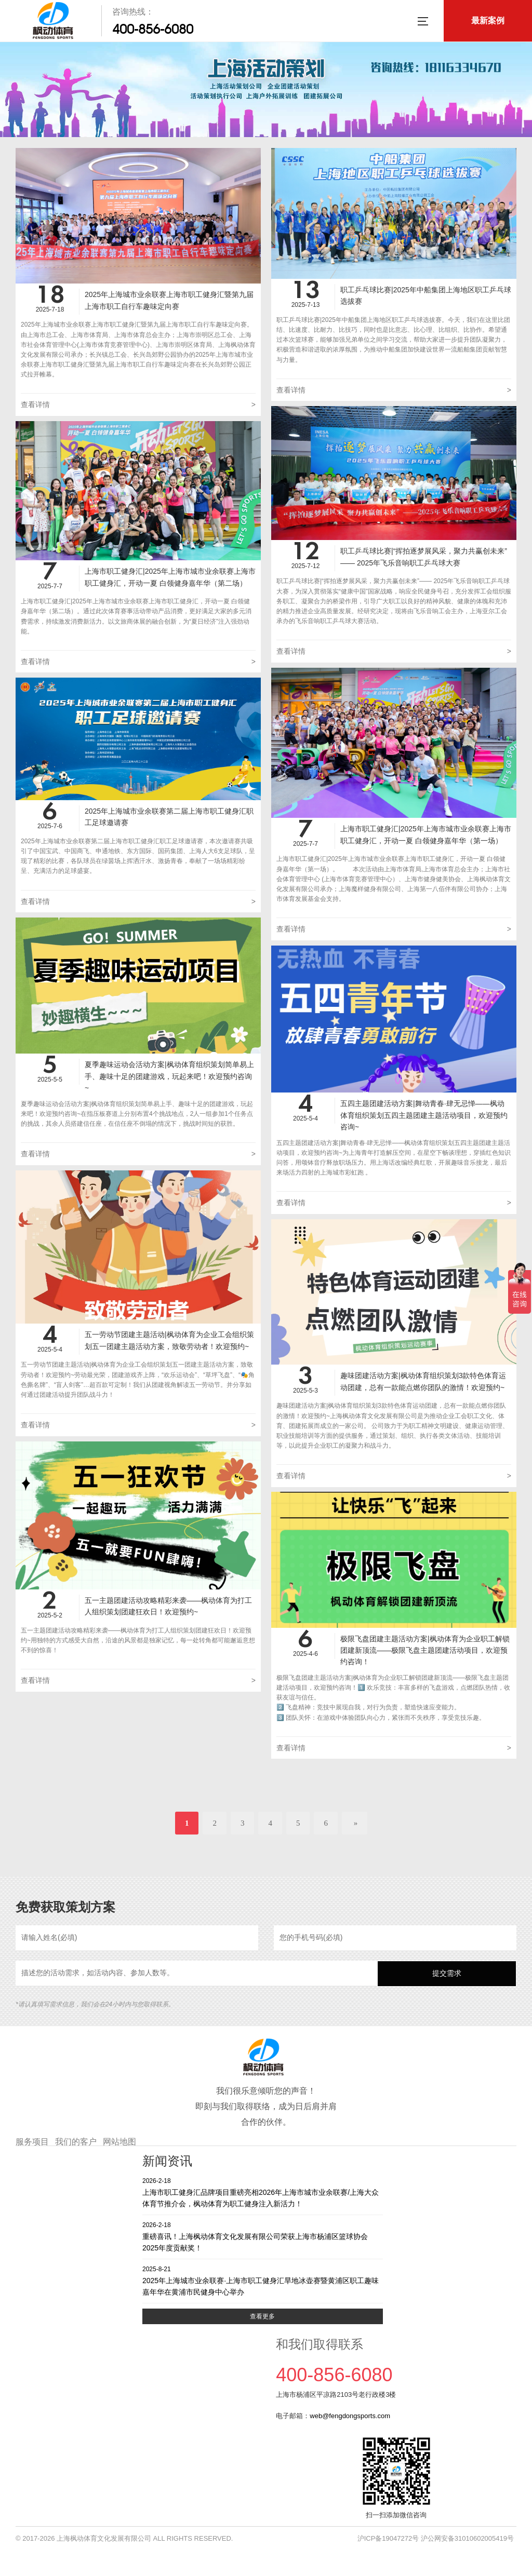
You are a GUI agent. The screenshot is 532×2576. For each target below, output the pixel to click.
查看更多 (262, 2316)
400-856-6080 (152, 29)
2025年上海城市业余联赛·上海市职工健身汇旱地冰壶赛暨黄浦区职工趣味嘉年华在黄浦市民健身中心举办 (262, 2280)
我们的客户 (76, 2141)
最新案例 (487, 20)
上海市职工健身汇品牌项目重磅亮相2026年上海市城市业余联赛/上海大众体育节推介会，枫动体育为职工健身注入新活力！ (262, 2192)
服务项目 (32, 2141)
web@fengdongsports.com (350, 2416)
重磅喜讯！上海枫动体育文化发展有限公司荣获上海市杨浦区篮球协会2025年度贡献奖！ (262, 2236)
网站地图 (119, 2141)
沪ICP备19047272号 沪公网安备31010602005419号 (435, 2538)
